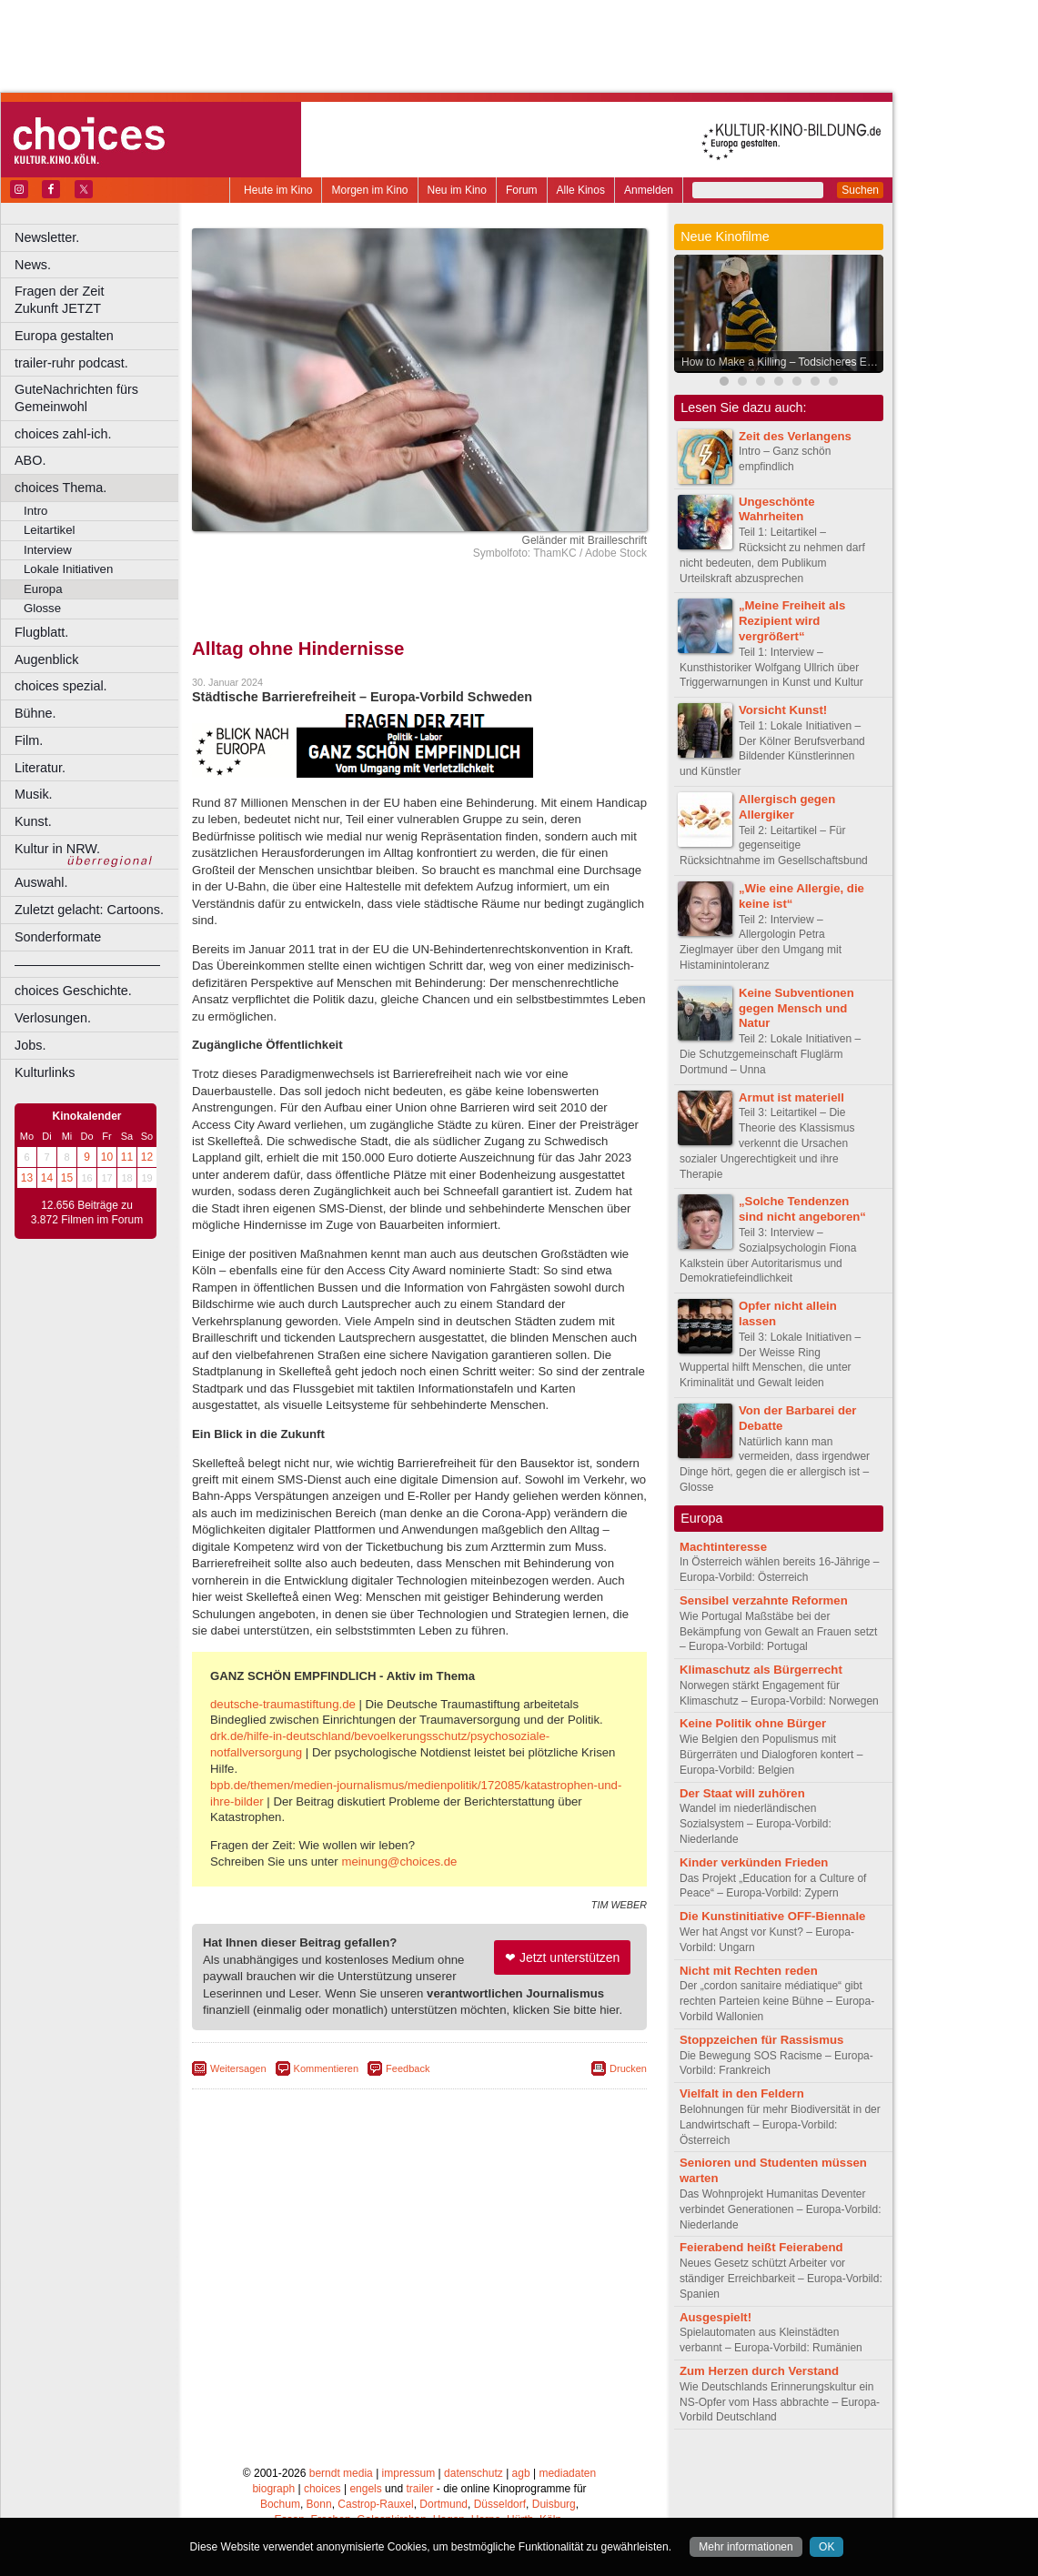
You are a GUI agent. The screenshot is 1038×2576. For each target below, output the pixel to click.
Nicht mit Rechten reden (749, 1970)
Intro (35, 511)
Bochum (280, 2504)
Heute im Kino (278, 190)
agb (521, 2473)
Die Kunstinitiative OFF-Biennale (772, 1916)
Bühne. (35, 713)
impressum (409, 2473)
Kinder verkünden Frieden (754, 1862)
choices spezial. (61, 686)
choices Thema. (60, 487)
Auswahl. (41, 882)
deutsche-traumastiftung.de (283, 1704)
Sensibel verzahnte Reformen (764, 1600)
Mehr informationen (745, 2547)
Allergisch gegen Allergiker (787, 806)
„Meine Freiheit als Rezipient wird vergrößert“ (792, 621)
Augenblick (46, 659)
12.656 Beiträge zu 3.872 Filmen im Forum (87, 1212)
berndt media (341, 2473)
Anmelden (648, 190)
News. (33, 264)
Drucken (628, 2068)
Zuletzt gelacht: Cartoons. (89, 909)
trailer (419, 2488)
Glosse (42, 608)
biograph (273, 2488)
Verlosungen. (53, 1018)
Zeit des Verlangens (795, 436)
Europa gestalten (64, 335)
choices (322, 2488)
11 (127, 1157)
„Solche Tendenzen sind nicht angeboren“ (802, 1208)
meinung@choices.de (399, 1861)
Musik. (34, 794)
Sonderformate (58, 937)
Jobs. (30, 1045)
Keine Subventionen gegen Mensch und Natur (796, 1008)
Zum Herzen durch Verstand (759, 2371)
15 (67, 1178)
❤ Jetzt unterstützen (562, 1957)
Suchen (860, 190)
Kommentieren (326, 2068)
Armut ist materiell (791, 1097)
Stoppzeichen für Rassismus (761, 2040)
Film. (29, 740)
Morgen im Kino (369, 190)
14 (47, 1178)
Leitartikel (49, 530)
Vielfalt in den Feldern (742, 2093)
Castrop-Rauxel (375, 2504)
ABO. (30, 460)
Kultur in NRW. (57, 848)
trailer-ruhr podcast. (71, 363)
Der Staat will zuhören (742, 1793)
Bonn (319, 2504)
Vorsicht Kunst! (783, 710)
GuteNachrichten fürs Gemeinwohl (76, 398)
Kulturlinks (45, 1072)
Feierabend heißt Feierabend (761, 2247)
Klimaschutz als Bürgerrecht (761, 1669)
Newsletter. (47, 237)
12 (147, 1157)
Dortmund (443, 2504)
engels (365, 2488)
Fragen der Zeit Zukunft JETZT (99, 300)
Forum (522, 190)
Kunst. (33, 821)
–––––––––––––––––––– (87, 964)
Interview (48, 550)
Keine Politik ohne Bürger (753, 1723)
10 (107, 1157)
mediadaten (567, 2473)
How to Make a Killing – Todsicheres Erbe (781, 362)
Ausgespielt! (715, 2317)
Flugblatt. (41, 632)
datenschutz (473, 2473)
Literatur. (40, 767)
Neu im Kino (457, 190)
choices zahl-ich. (63, 434)
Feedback (407, 2068)
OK (826, 2547)
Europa (43, 589)
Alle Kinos (581, 190)
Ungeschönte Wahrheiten (777, 509)
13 (27, 1178)
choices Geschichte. (73, 990)
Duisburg (554, 2504)
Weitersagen (238, 2068)
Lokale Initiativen (68, 569)
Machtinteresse (723, 1547)
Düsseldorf (500, 2504)
